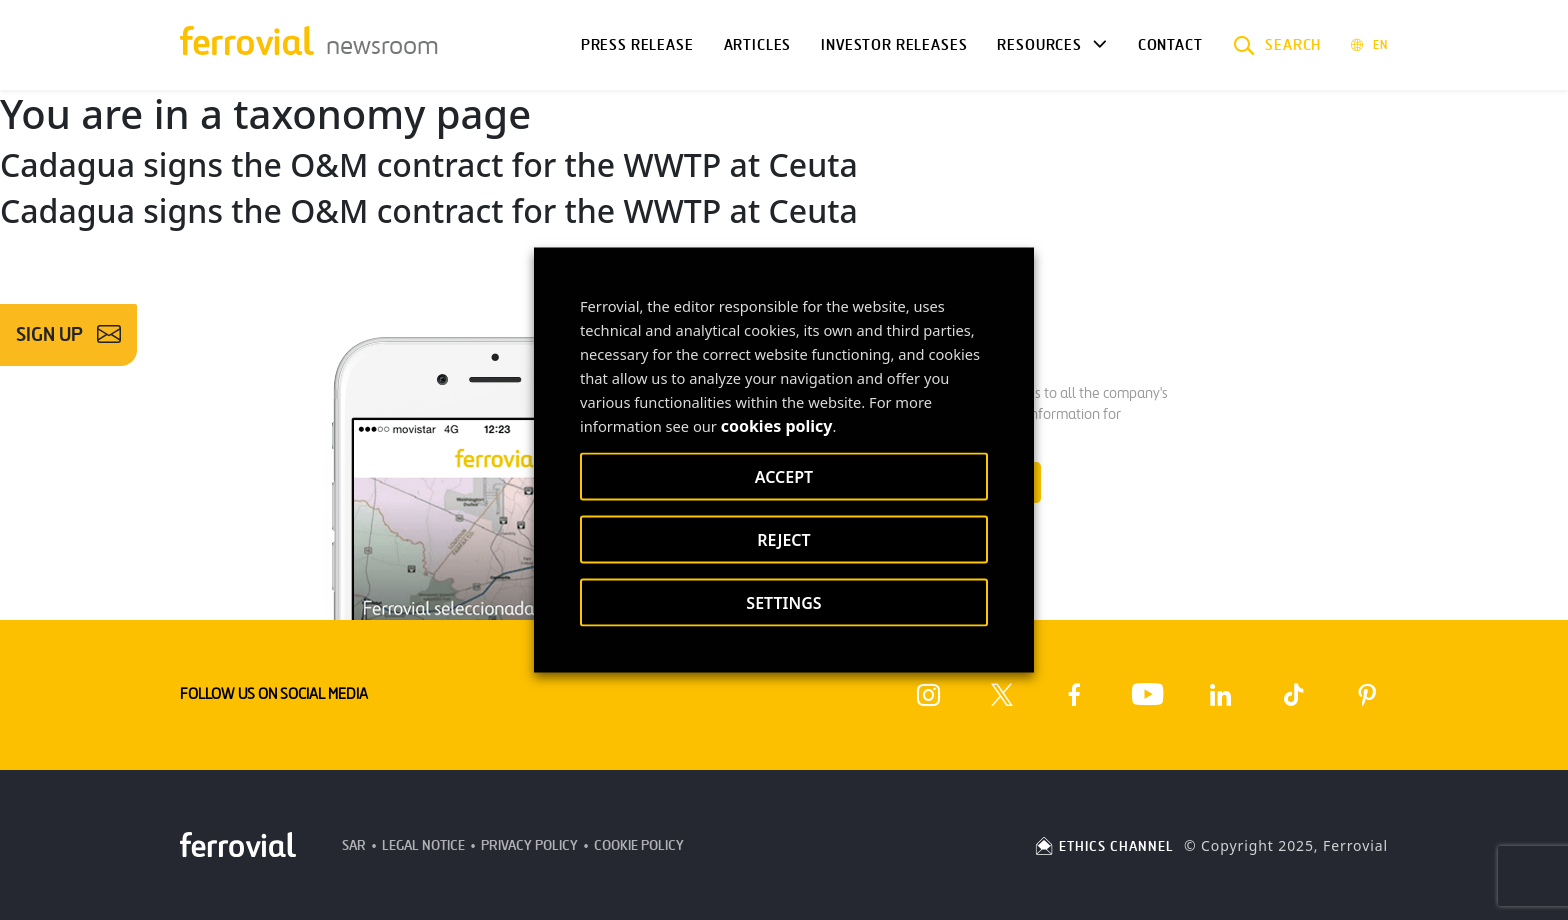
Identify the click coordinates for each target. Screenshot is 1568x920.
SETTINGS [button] (783, 603)
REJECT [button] (783, 540)
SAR (354, 845)
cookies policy (777, 426)
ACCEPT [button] (784, 477)
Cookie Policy (639, 845)
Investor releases (894, 45)
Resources (1039, 45)
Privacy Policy (529, 845)
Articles (758, 45)
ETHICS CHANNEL (1103, 846)
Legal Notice (423, 845)
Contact (1170, 45)
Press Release (637, 45)
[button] (1277, 45)
